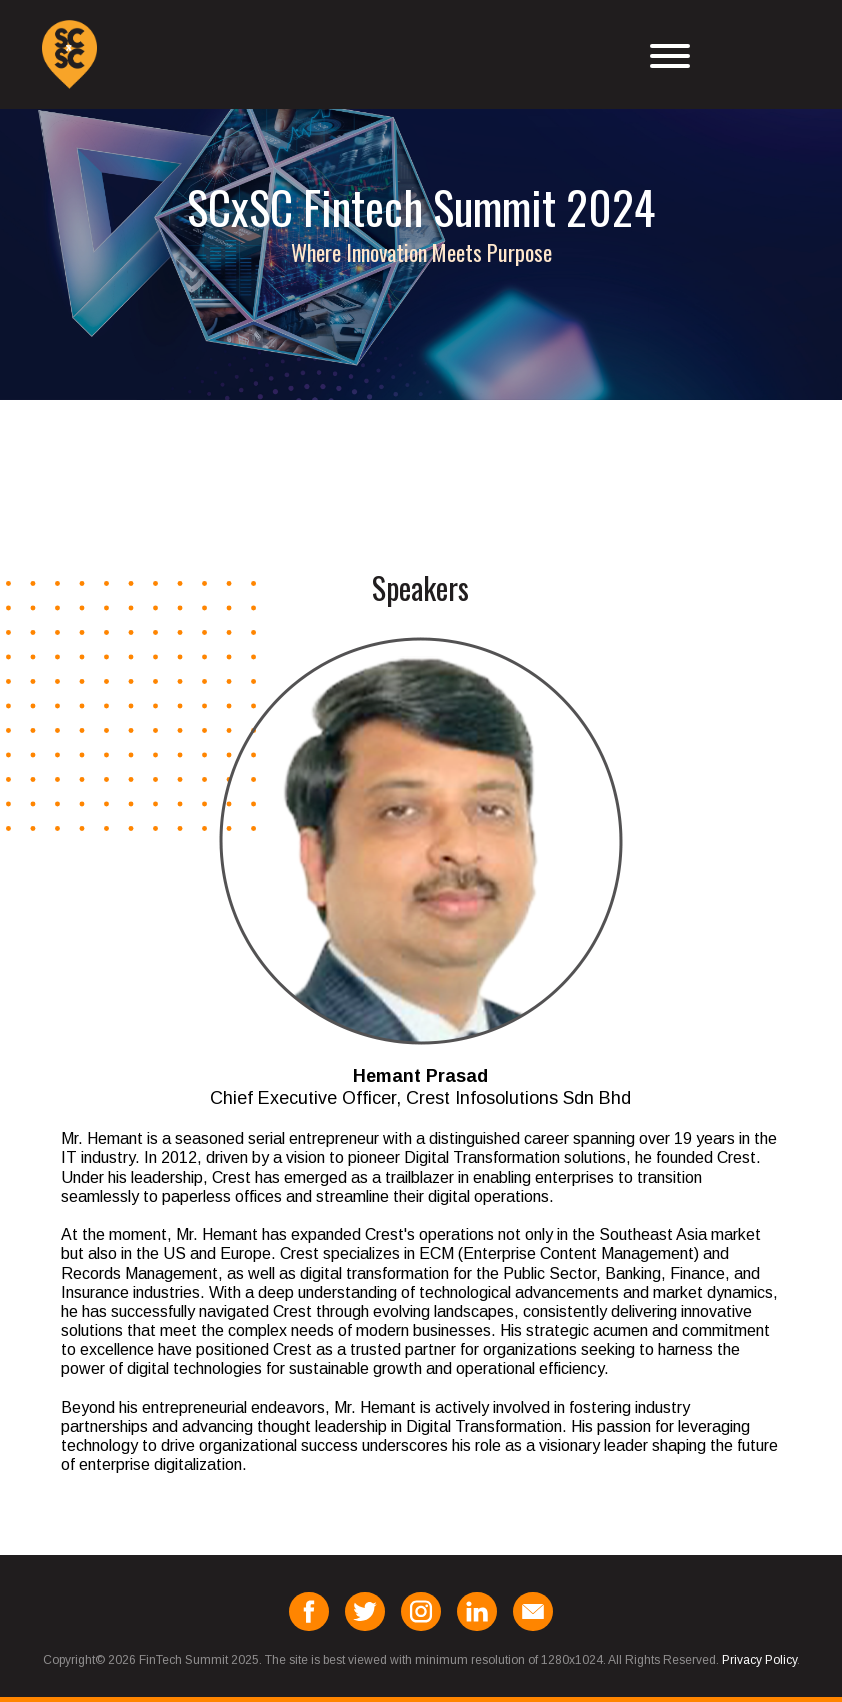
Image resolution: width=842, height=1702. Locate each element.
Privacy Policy (759, 1660)
